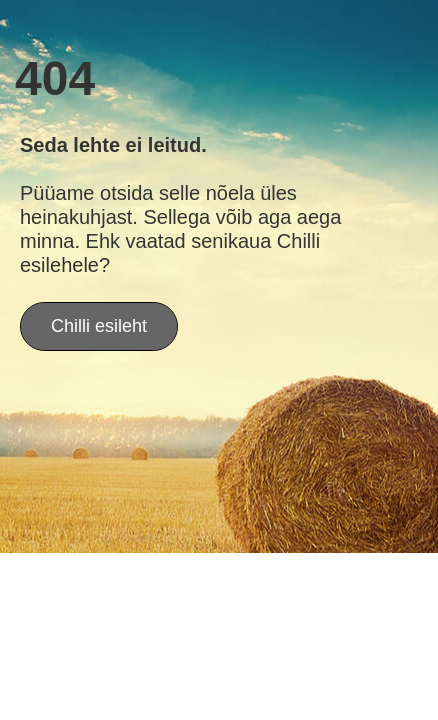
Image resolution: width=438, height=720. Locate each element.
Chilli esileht (99, 326)
